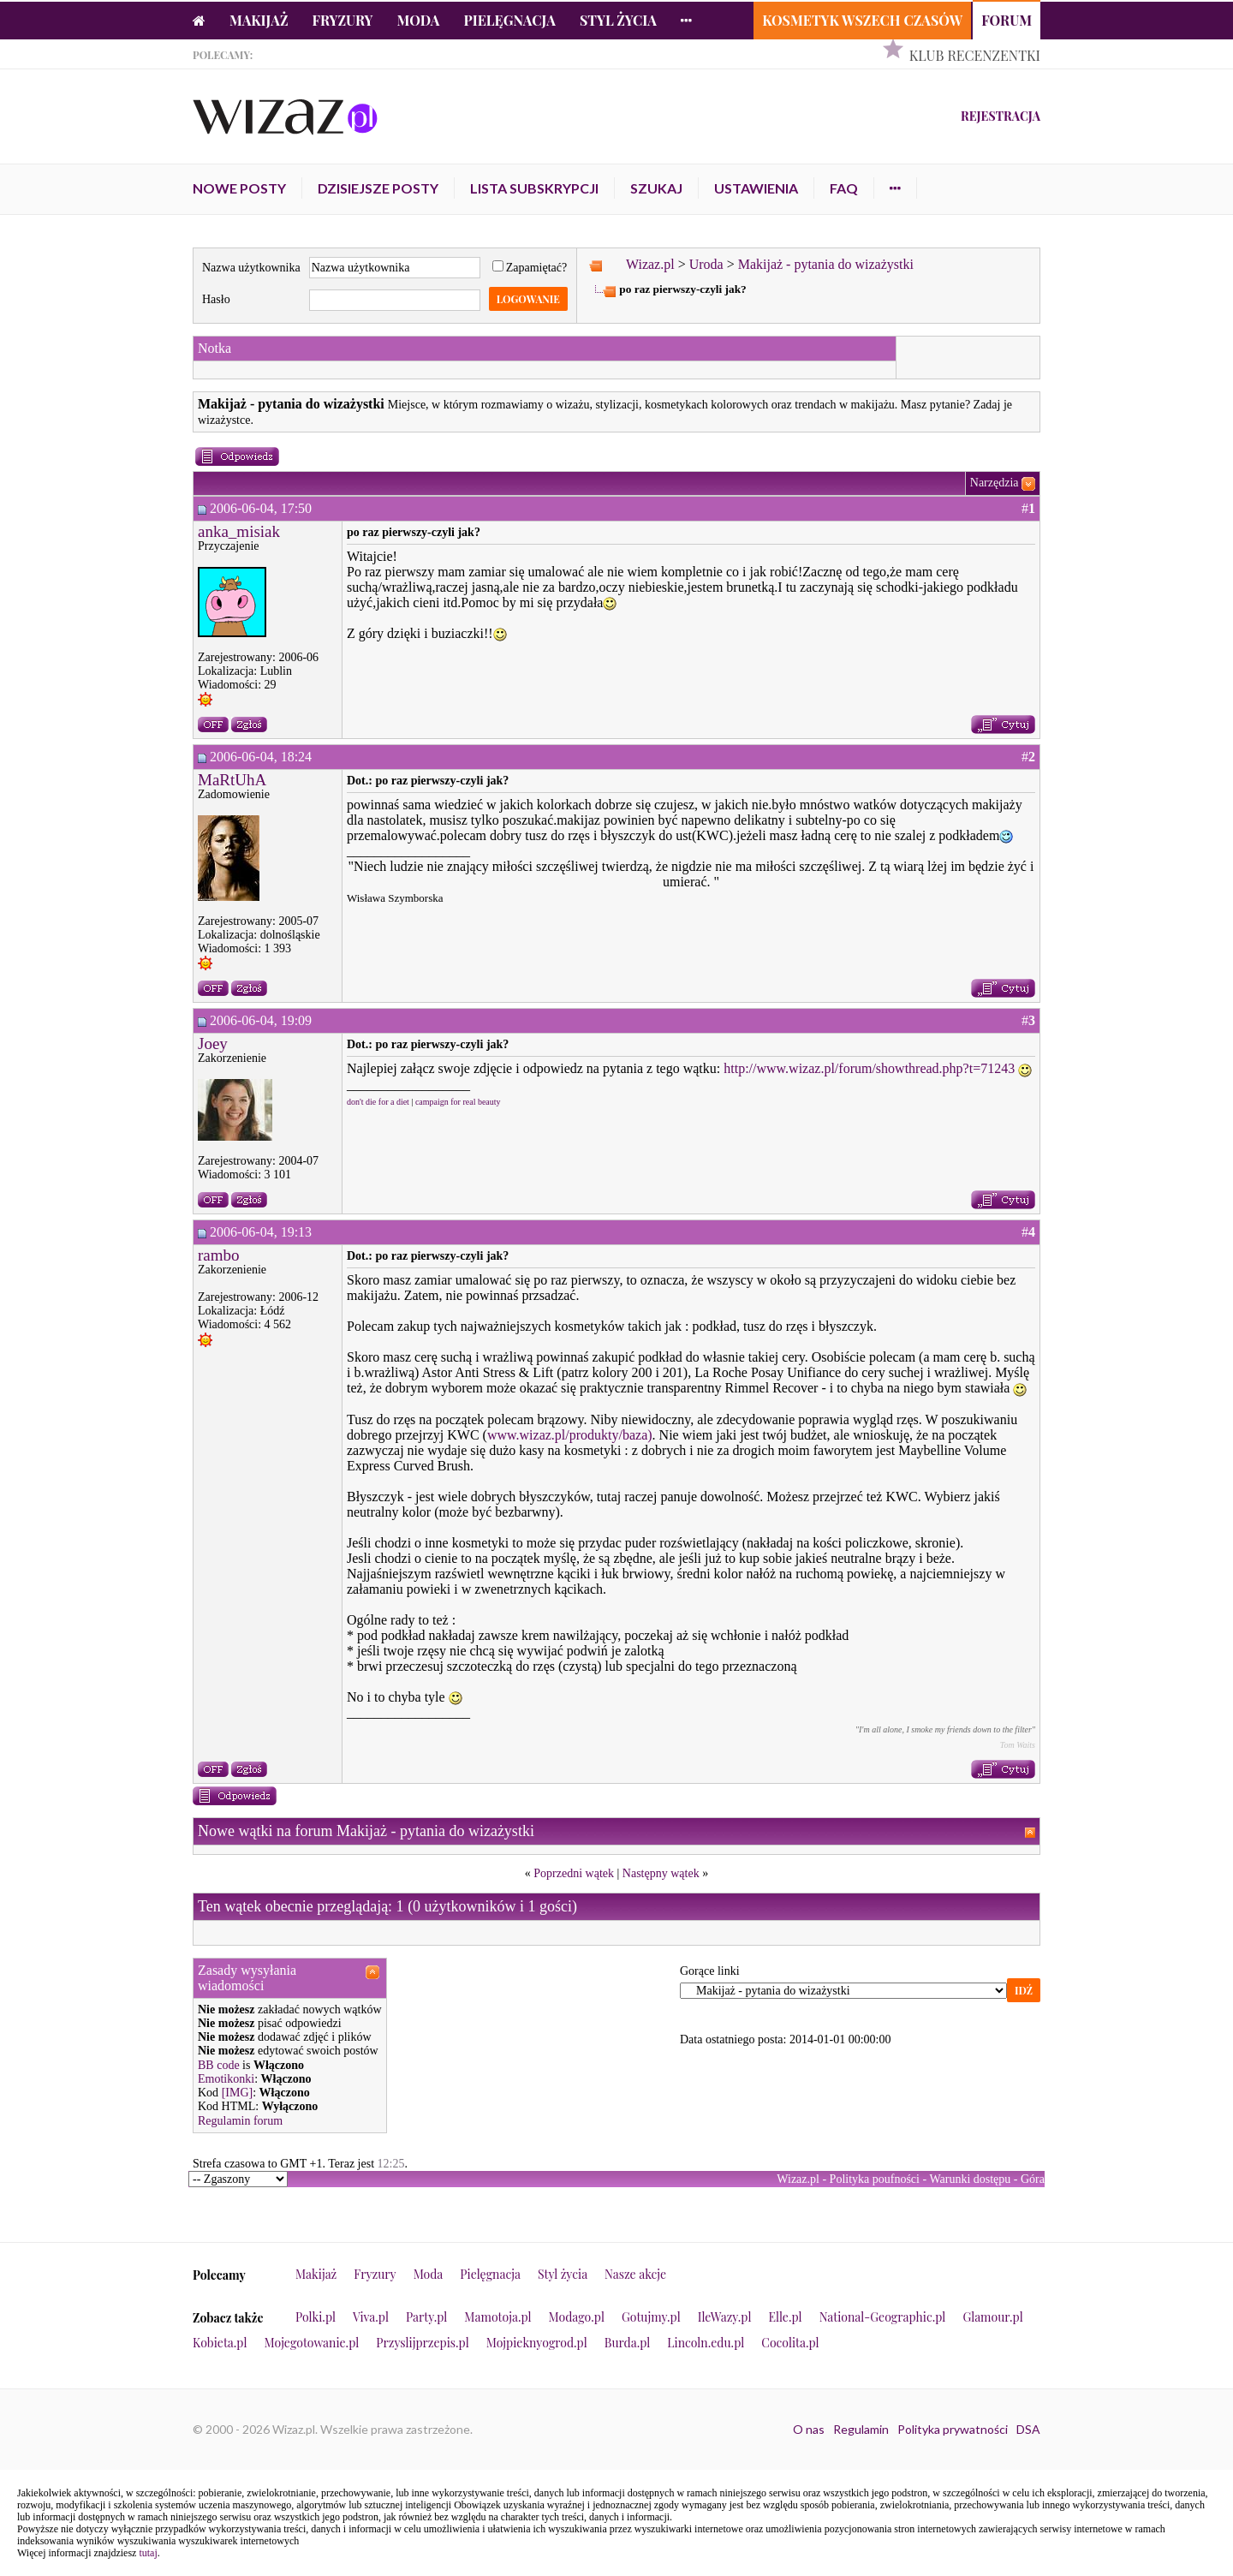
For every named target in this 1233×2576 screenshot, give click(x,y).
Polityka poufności (875, 2179)
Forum (1006, 20)
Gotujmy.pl (651, 2317)
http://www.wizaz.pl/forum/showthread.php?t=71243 (869, 1068)
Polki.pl (315, 2317)
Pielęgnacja (509, 20)
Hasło (216, 299)
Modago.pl (577, 2317)
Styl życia (618, 20)
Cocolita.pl (790, 2342)
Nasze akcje (635, 2274)
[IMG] (237, 2092)
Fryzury (343, 20)
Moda (418, 20)
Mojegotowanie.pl (312, 2342)
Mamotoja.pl (497, 2317)
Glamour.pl (992, 2317)
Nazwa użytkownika (251, 267)
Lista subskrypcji (534, 188)
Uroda (706, 264)
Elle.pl (784, 2317)
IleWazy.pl (725, 2317)
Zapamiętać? (530, 267)
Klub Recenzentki (974, 55)
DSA (1028, 2429)
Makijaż (259, 20)
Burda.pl (628, 2342)
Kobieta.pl (220, 2342)
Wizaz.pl (650, 264)
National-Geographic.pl (882, 2317)
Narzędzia (994, 482)
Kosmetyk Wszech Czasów (862, 20)
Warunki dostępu (969, 2179)
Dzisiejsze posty (378, 188)
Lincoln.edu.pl (705, 2342)
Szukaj (656, 188)
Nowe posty (239, 188)
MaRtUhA (232, 780)
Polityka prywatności (952, 2429)
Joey (213, 1043)
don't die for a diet (378, 1101)
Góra (1033, 2179)
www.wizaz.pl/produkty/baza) (569, 1435)
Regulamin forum (240, 2120)
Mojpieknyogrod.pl (536, 2342)
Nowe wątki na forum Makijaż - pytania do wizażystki (366, 1831)
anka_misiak (239, 531)
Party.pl (426, 2317)
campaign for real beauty (458, 1101)
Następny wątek (661, 1873)
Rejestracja (1000, 116)
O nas (809, 2429)
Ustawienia (756, 188)
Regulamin (861, 2429)
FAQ (844, 188)
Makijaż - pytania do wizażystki (826, 264)
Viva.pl (371, 2317)
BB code (219, 2065)
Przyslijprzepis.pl (422, 2342)
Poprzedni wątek (573, 1873)
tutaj (148, 2553)
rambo (219, 1255)
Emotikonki (226, 2078)
